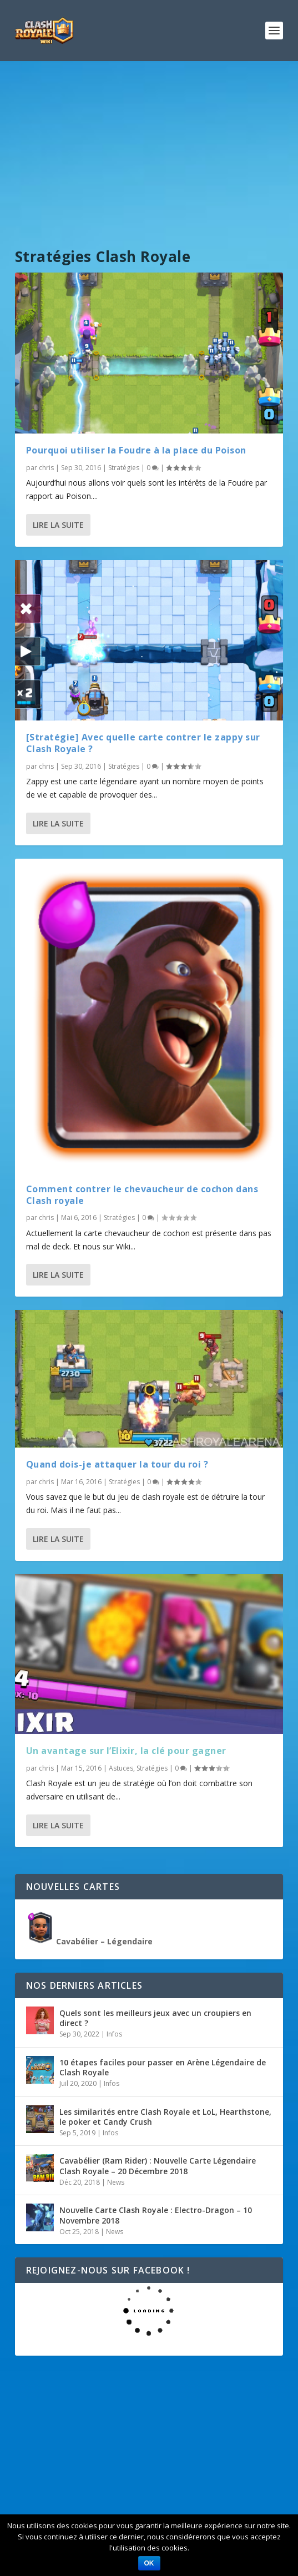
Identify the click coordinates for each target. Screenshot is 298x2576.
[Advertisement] (149, 144)
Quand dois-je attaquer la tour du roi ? (117, 1464)
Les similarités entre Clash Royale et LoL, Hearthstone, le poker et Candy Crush (165, 2116)
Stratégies (123, 467)
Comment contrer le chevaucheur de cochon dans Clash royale (142, 1195)
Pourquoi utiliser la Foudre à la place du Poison (136, 450)
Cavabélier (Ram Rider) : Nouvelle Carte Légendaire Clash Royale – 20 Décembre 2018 (157, 2165)
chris (46, 467)
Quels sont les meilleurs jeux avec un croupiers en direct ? (155, 2018)
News (115, 2182)
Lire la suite (58, 525)
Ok (149, 2563)
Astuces (121, 1768)
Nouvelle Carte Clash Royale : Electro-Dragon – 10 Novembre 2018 (155, 2215)
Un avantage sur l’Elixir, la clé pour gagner (126, 1751)
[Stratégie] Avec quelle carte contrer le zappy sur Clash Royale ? (143, 743)
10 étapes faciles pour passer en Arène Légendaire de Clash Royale (162, 2067)
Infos (114, 2034)
